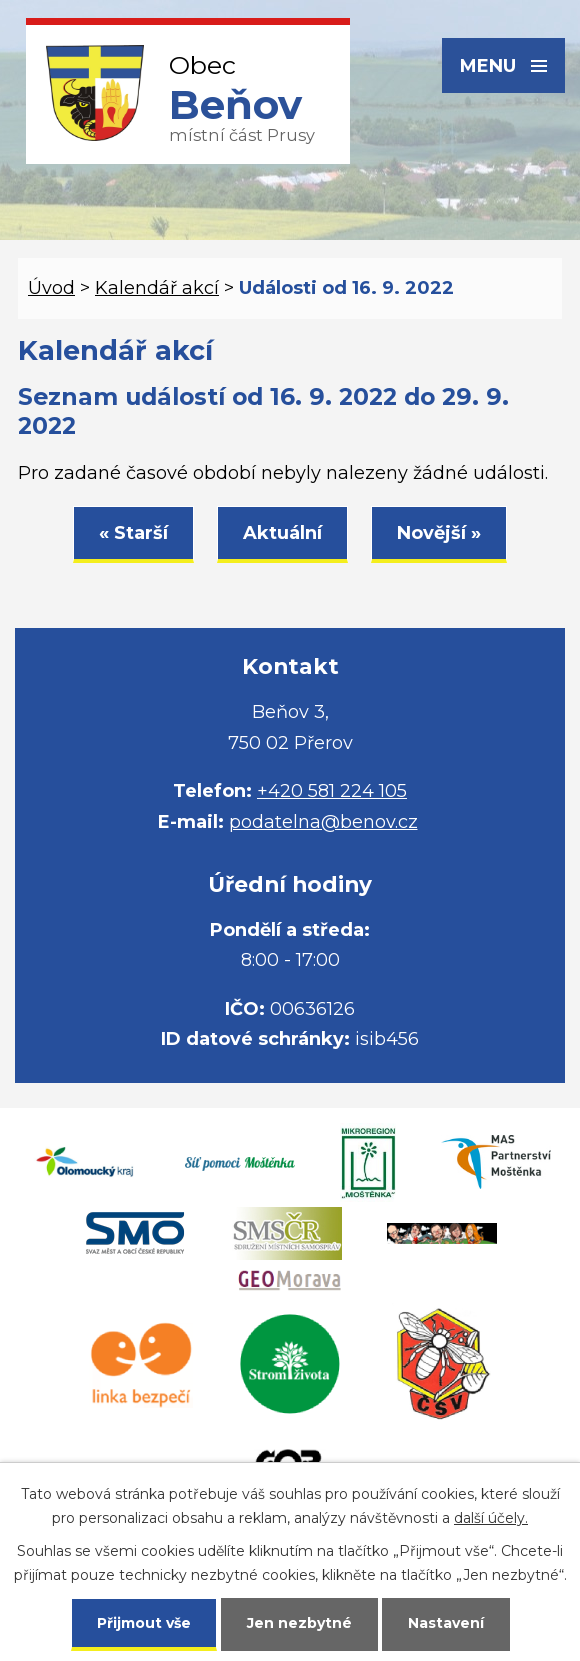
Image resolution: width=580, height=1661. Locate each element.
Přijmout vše (144, 1623)
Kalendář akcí (157, 288)
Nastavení (446, 1623)
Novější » (439, 533)
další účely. (491, 1518)
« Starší (133, 533)
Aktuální (282, 533)
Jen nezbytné (299, 1623)
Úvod (51, 288)
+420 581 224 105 (332, 791)
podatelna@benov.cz (323, 822)
